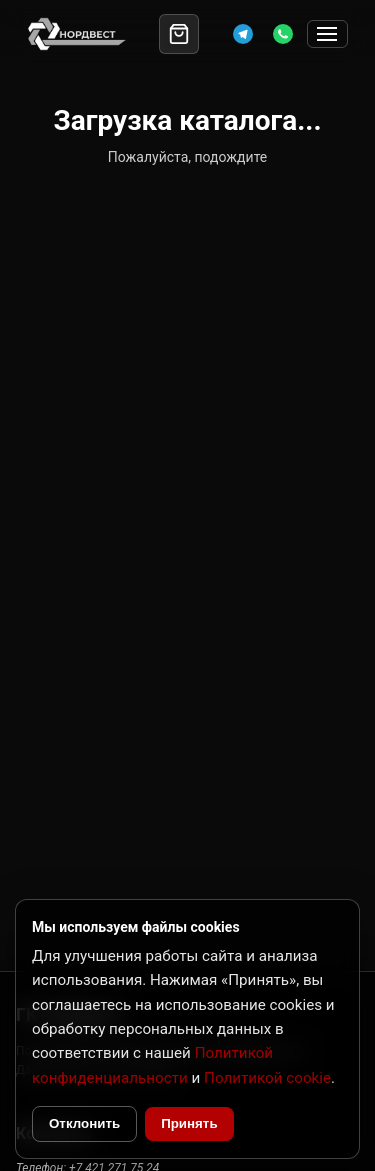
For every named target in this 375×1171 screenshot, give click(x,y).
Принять (189, 1123)
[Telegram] (243, 34)
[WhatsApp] (283, 34)
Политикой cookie (267, 1078)
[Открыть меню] (327, 34)
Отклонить (84, 1123)
